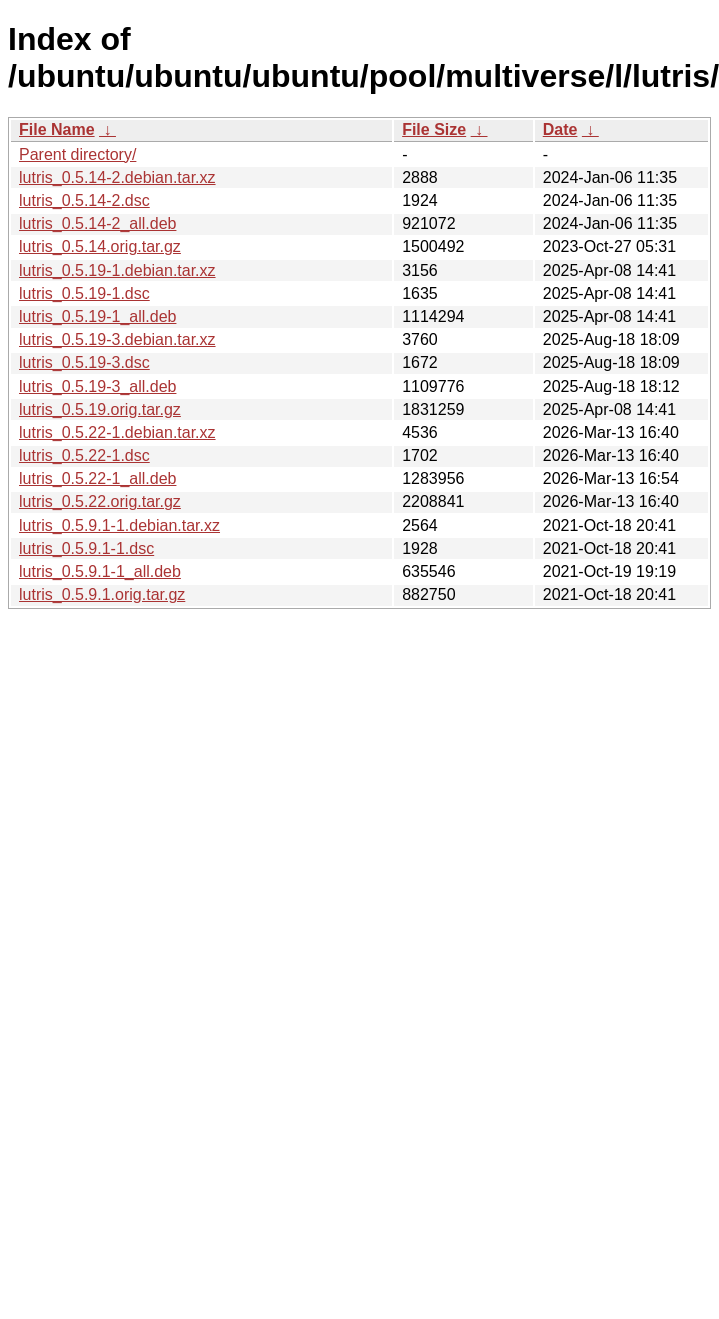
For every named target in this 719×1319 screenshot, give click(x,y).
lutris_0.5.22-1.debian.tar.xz (117, 432)
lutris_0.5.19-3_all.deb (97, 386)
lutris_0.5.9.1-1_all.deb (100, 571)
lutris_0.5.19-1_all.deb (97, 316)
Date (560, 129)
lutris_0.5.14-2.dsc (84, 200)
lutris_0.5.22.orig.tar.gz (100, 501)
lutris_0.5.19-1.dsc (84, 293)
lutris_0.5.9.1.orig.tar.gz (102, 594)
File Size (434, 129)
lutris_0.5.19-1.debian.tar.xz (117, 270)
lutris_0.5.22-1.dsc (84, 455)
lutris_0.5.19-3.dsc (84, 362)
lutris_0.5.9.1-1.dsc (86, 548)
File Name (57, 129)
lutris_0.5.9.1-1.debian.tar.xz (119, 525)
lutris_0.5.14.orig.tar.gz (100, 246)
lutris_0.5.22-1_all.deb (97, 478)
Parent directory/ (77, 154)
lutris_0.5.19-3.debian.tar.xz (117, 339)
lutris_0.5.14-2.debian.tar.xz (117, 177)
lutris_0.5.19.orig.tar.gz (100, 409)
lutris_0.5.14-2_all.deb (97, 223)
